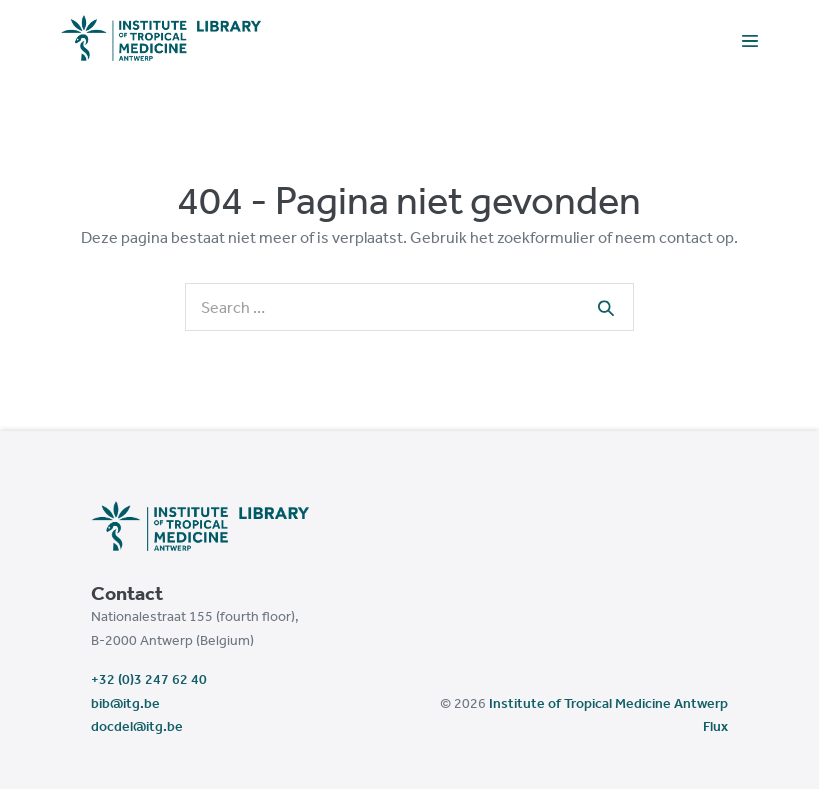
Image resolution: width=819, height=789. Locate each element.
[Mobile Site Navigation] (750, 39)
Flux (715, 726)
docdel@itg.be (137, 726)
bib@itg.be (125, 703)
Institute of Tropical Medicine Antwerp (608, 703)
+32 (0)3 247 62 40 (149, 679)
